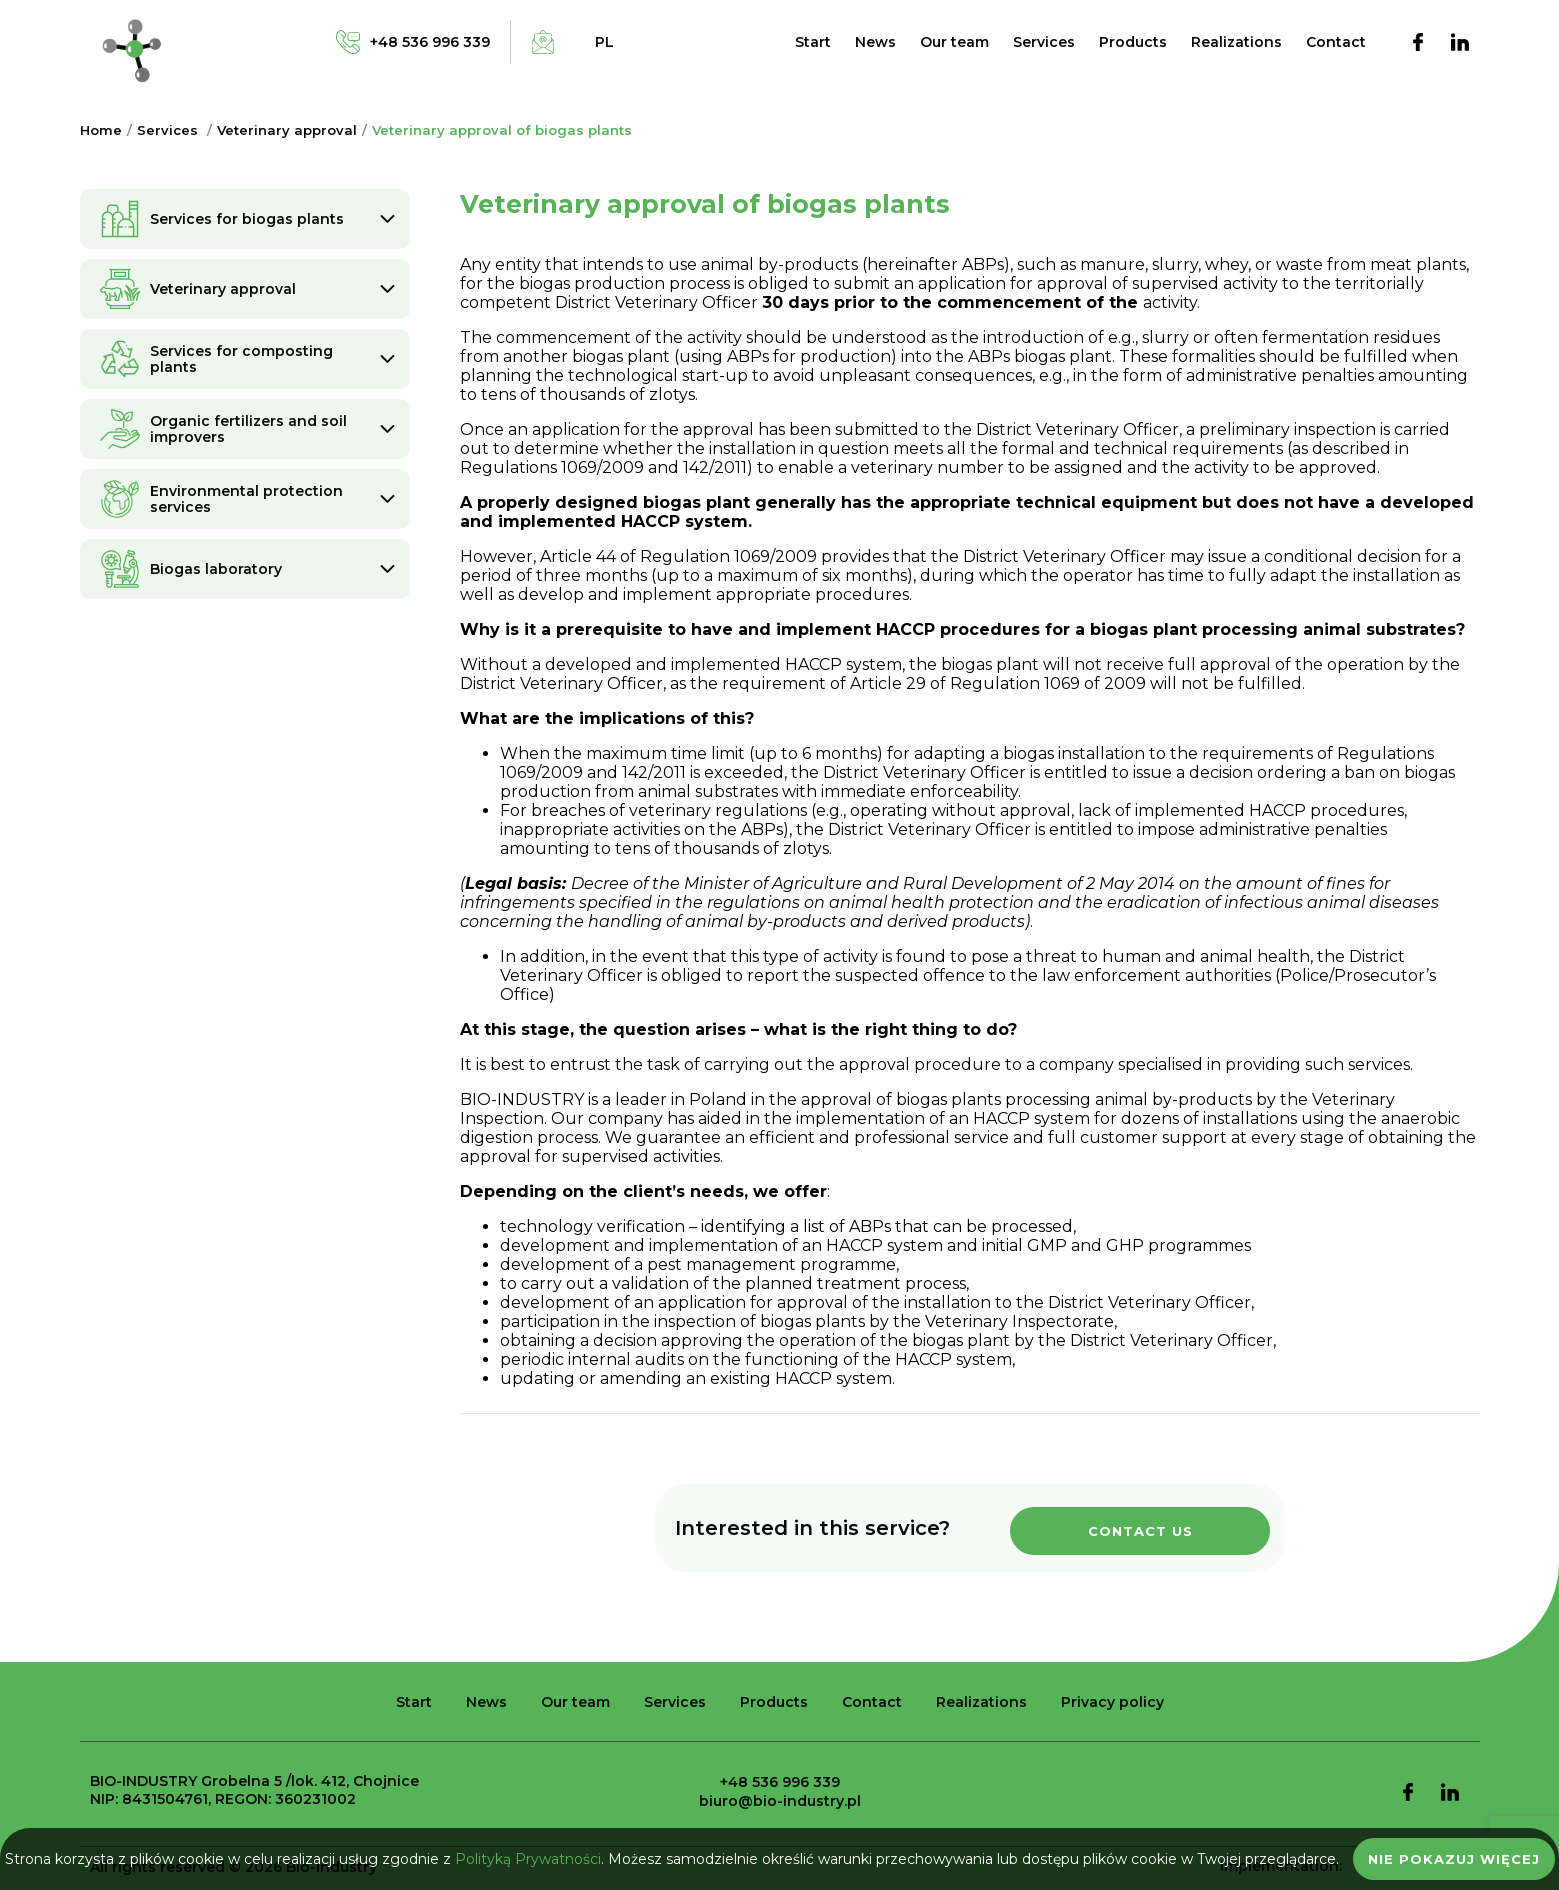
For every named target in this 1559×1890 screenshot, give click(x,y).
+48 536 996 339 (780, 1782)
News (875, 42)
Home (101, 130)
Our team (954, 42)
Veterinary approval (287, 130)
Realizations (1236, 42)
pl (604, 42)
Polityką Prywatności (528, 1859)
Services (1044, 42)
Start (813, 42)
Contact (1336, 42)
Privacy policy (1112, 1702)
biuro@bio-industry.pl (780, 1801)
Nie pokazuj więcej (1454, 1859)
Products (1133, 42)
